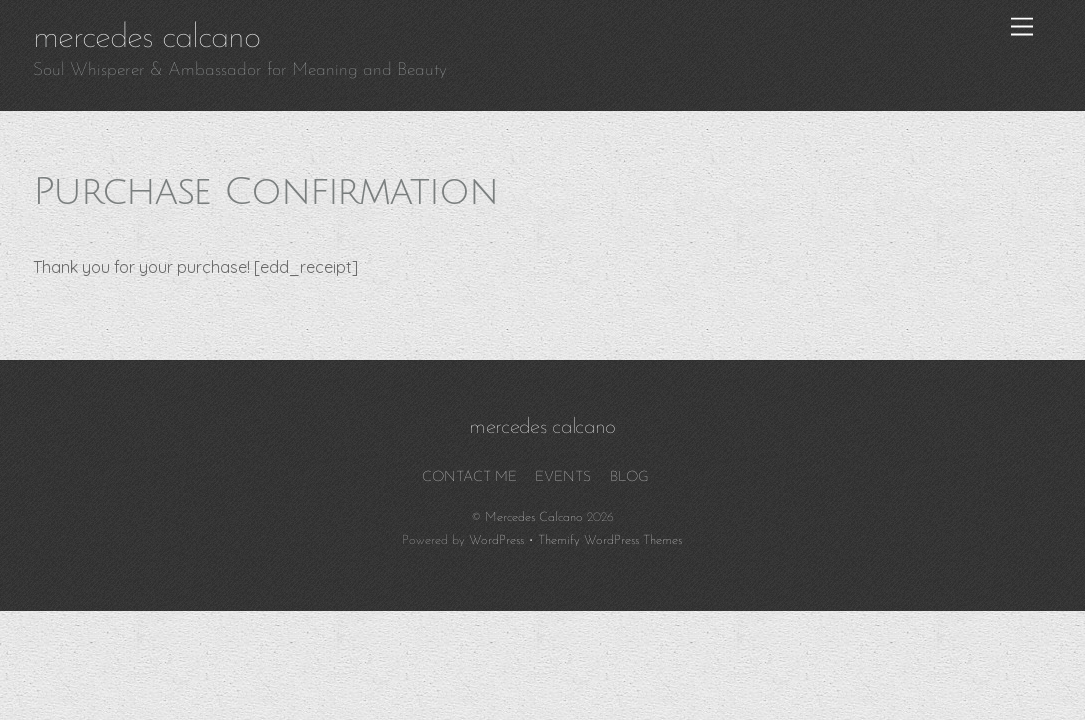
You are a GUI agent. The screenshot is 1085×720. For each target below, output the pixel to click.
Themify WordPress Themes (610, 540)
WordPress (496, 540)
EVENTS (563, 477)
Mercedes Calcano (534, 517)
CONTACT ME (469, 477)
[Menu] (1022, 27)
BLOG (629, 477)
